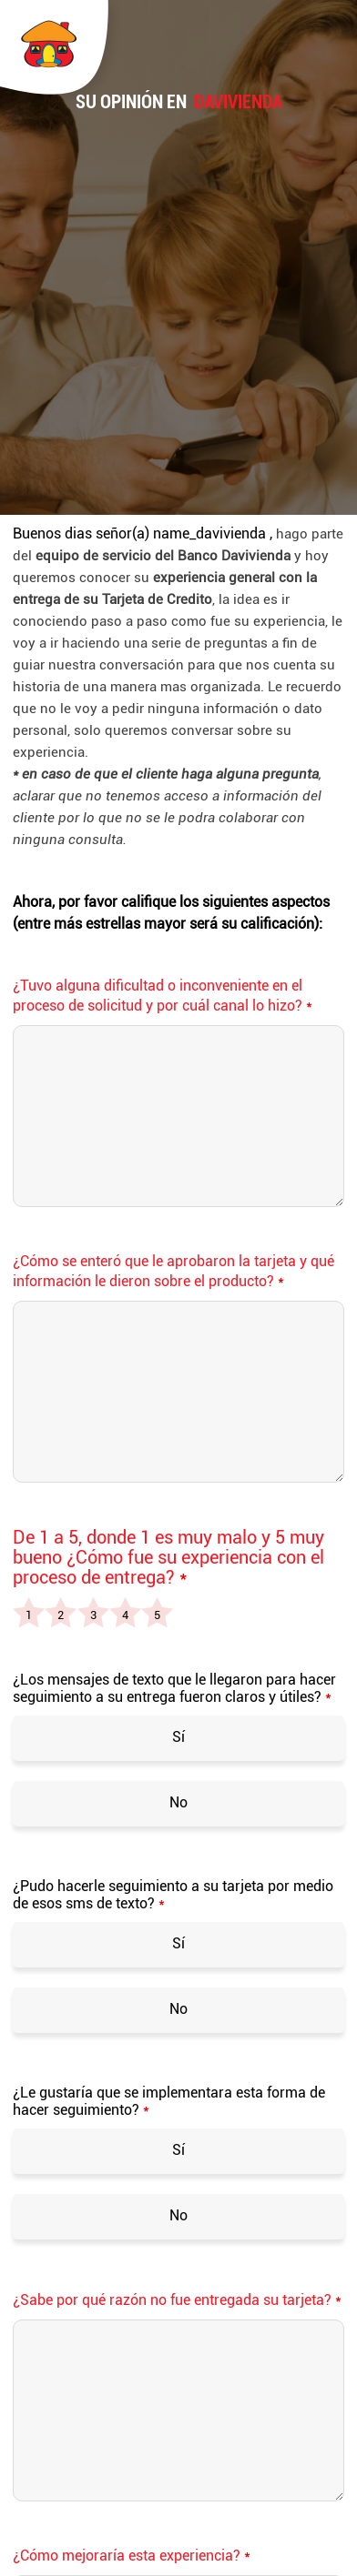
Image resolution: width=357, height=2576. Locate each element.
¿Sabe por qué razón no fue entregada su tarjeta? (177, 2300)
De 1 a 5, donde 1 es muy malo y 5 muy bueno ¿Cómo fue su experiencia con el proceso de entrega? (168, 1557)
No (178, 1802)
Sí (178, 1737)
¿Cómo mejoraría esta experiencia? (131, 2555)
